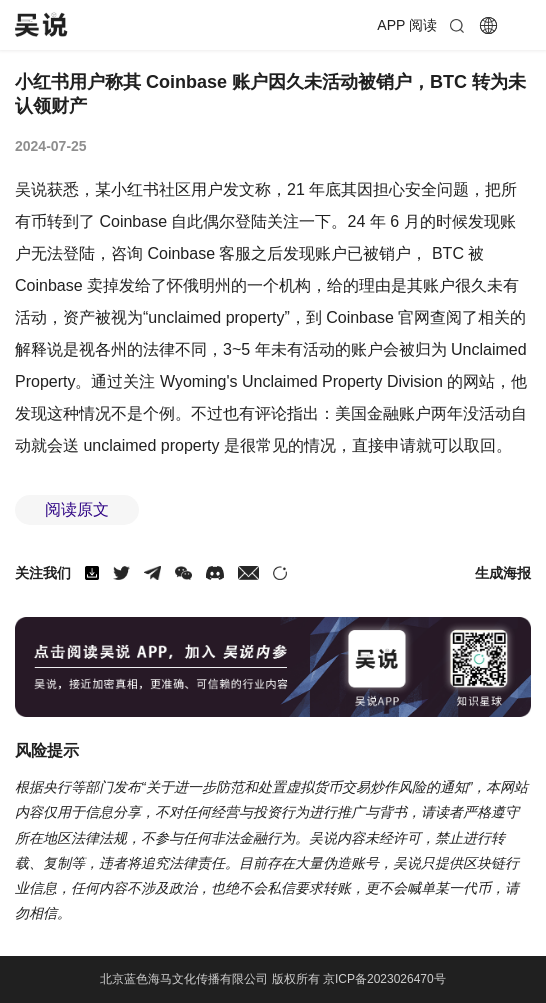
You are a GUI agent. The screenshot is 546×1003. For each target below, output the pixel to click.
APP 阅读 (407, 25)
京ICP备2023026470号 (384, 979)
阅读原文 (77, 509)
